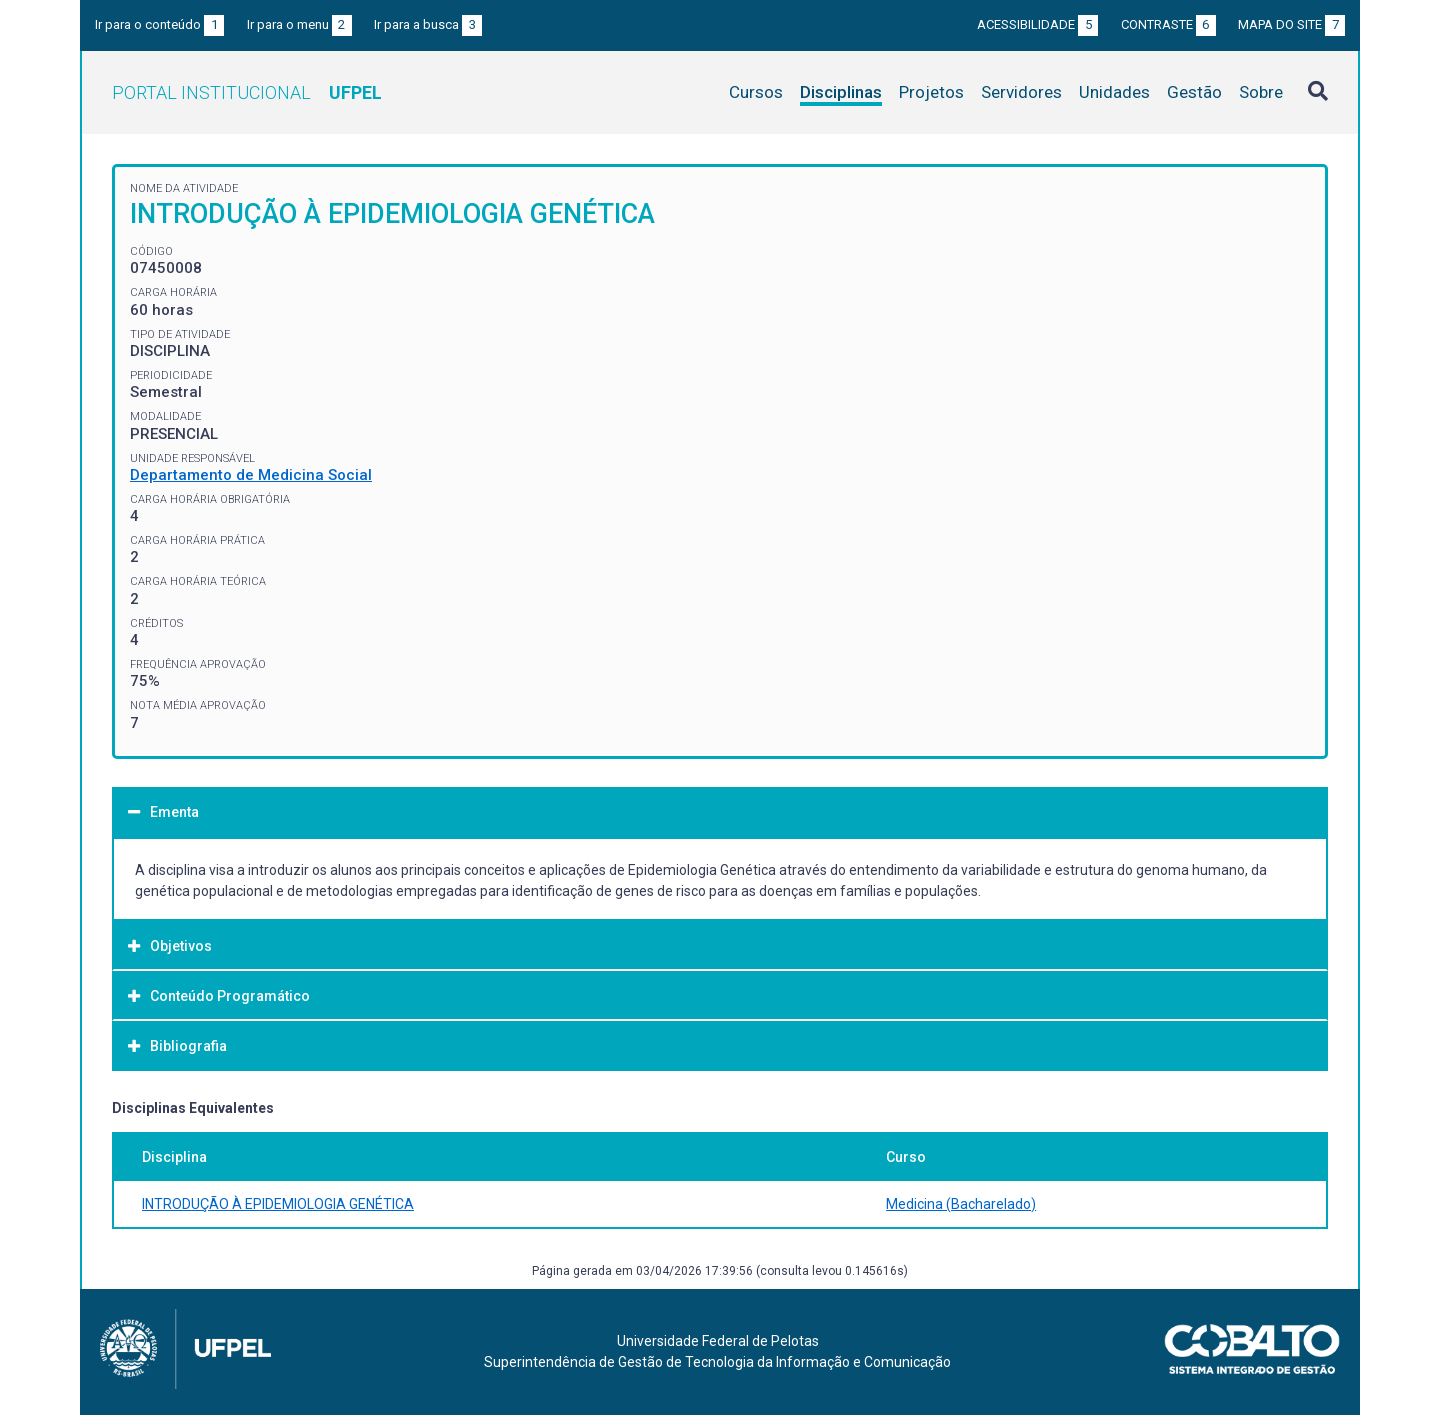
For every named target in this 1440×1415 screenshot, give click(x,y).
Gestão (1194, 92)
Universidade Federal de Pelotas (718, 1341)
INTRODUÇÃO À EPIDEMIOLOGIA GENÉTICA (278, 1204)
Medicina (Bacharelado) (961, 1204)
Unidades (1114, 92)
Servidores (1021, 92)
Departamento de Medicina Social (251, 475)
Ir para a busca (428, 24)
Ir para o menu (299, 24)
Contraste (1168, 24)
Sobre (1261, 92)
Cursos (756, 92)
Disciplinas (841, 92)
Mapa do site (1291, 24)
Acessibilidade (1037, 24)
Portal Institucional (247, 92)
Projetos (931, 92)
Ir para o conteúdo (159, 24)
